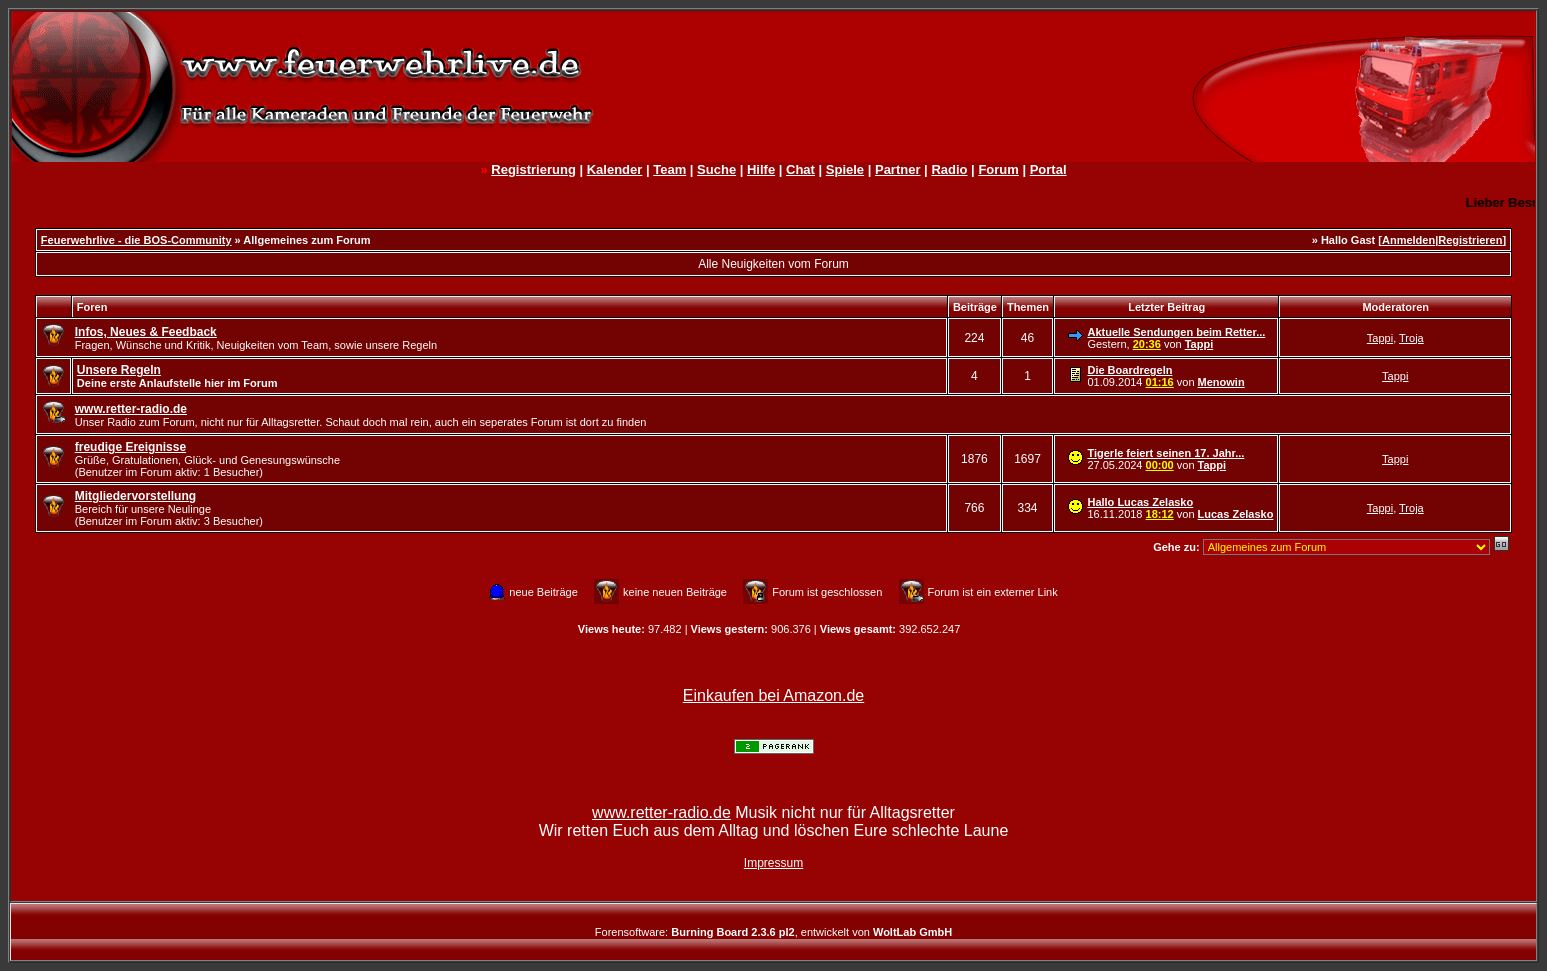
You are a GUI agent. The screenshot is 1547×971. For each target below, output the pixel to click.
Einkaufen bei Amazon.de (773, 695)
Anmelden (1408, 240)
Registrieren (1470, 240)
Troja (1411, 338)
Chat (800, 169)
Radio (949, 169)
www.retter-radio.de (661, 812)
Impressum (773, 863)
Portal (1048, 169)
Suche (716, 169)
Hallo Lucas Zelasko (1140, 502)
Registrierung (533, 169)
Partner (898, 169)
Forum (998, 169)
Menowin (1221, 382)
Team (669, 169)
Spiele (845, 169)
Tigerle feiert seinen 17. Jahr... (1165, 453)
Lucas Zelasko (1236, 514)
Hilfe (761, 169)
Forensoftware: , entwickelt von (773, 932)
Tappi (1199, 344)
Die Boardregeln (1129, 370)
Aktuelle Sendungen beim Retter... (1176, 332)
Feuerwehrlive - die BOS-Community (136, 240)
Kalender (615, 169)
